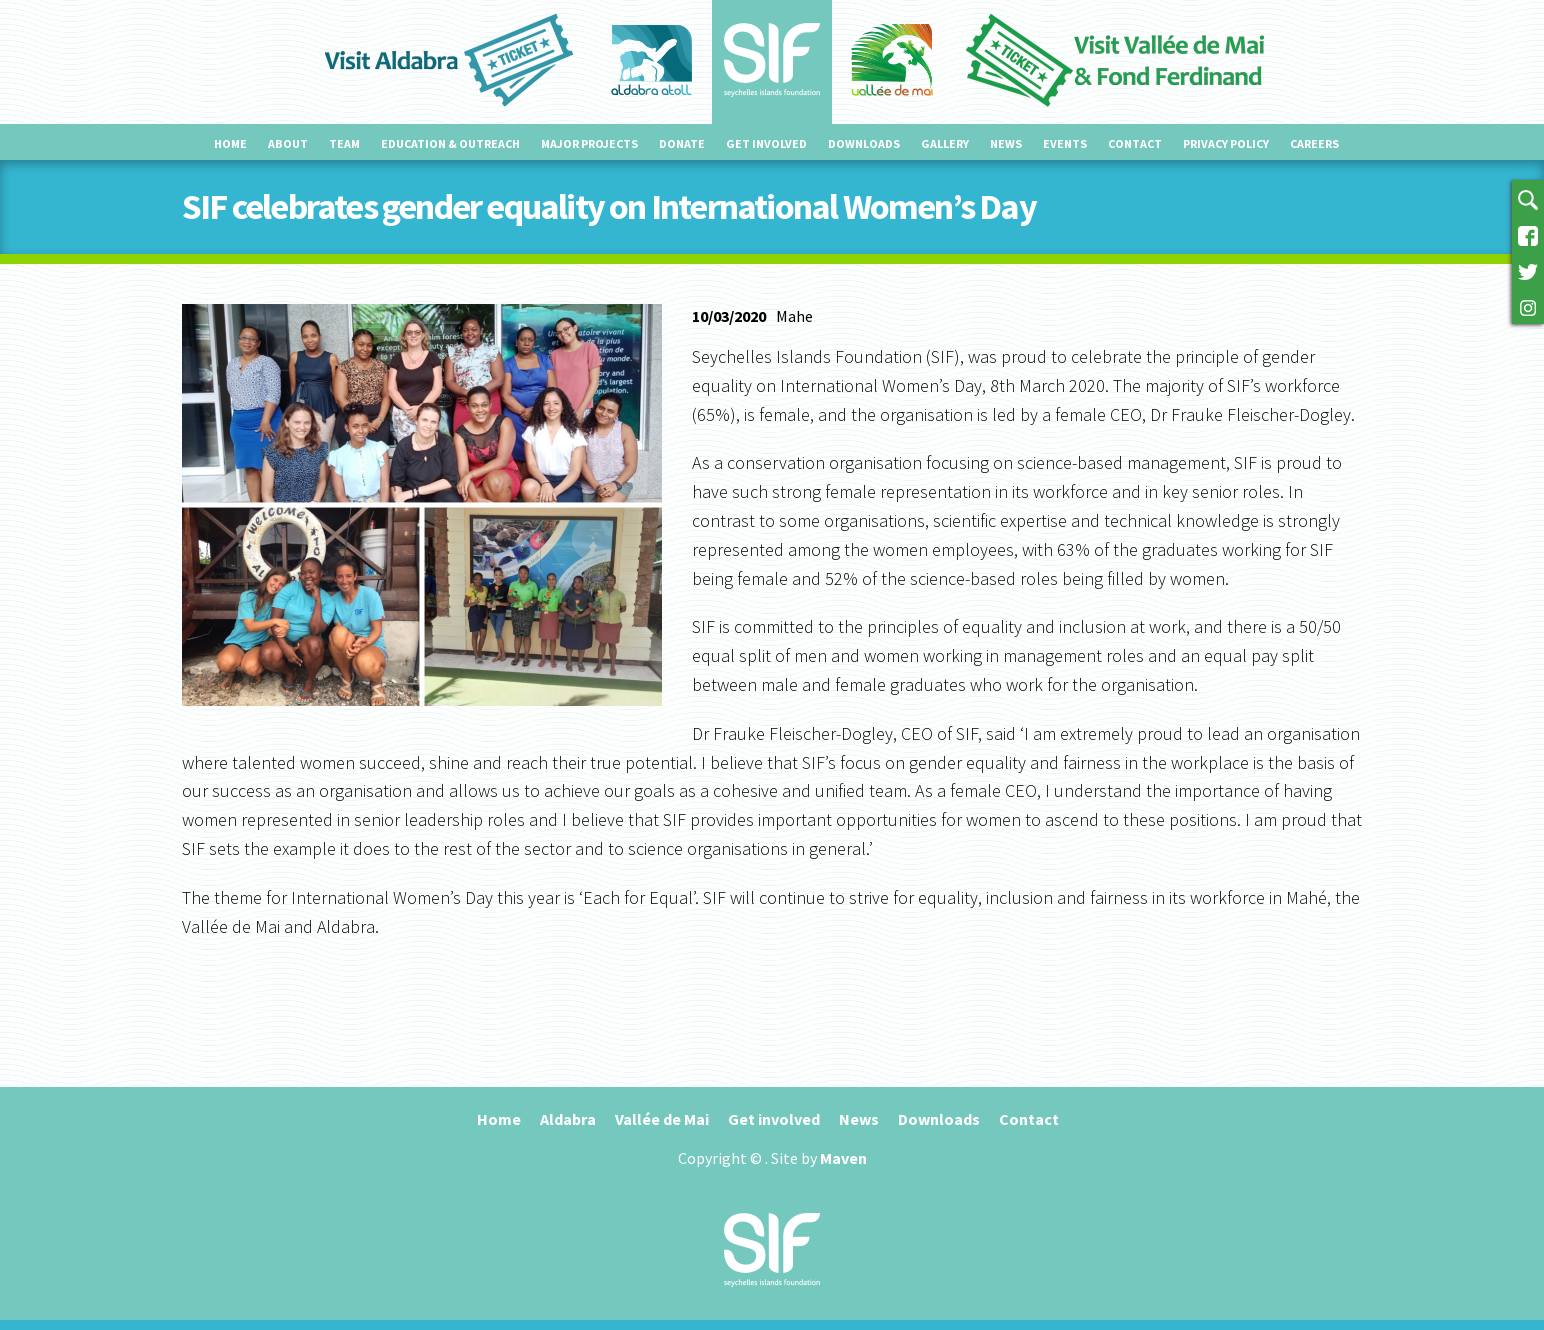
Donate (682, 143)
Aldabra (568, 1119)
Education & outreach (450, 143)
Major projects (589, 143)
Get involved (766, 143)
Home (230, 143)
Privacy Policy (1226, 143)
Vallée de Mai (662, 1119)
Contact (1135, 143)
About (288, 143)
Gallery (945, 143)
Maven (843, 1158)
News (1006, 143)
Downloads (864, 143)
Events (1065, 143)
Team (344, 143)
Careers (1314, 143)
